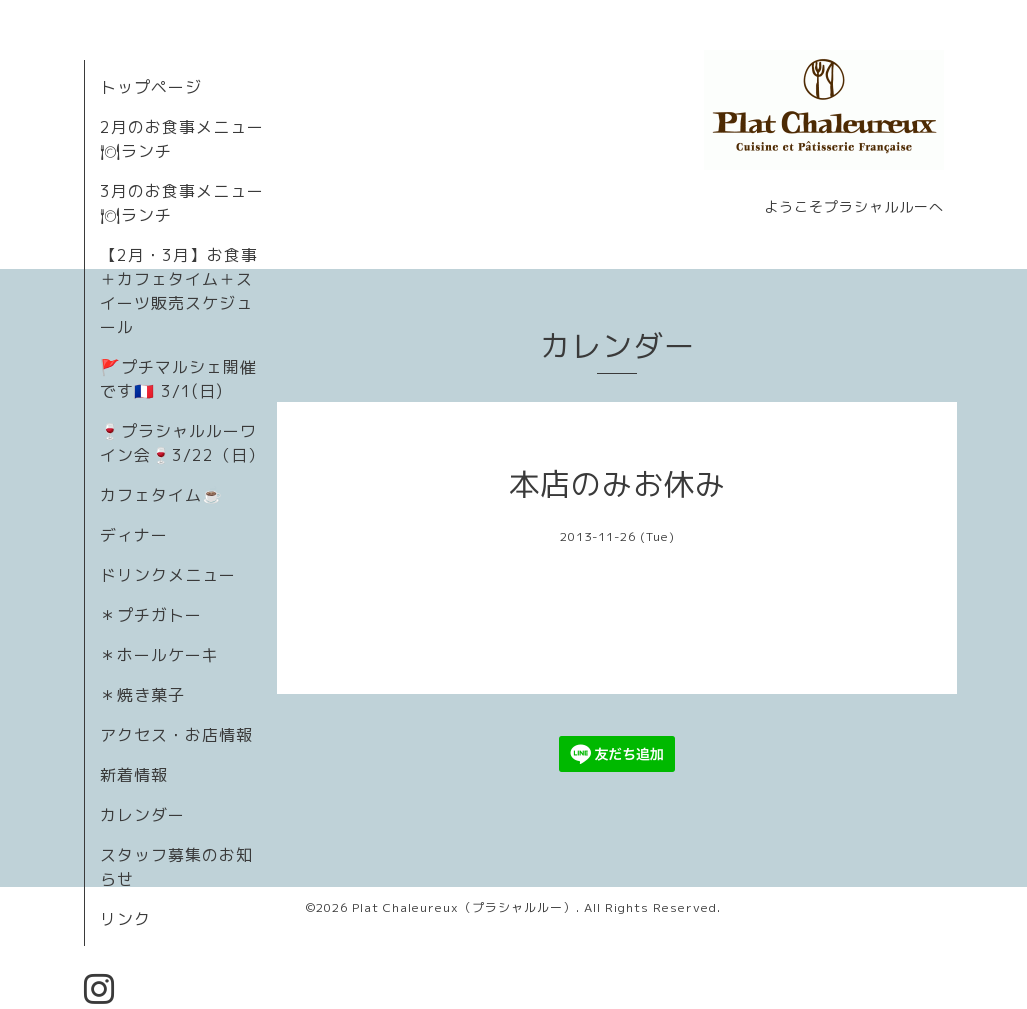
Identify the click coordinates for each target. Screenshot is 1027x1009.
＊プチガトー (151, 615)
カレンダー (142, 815)
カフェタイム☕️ (161, 495)
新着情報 (134, 775)
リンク (125, 919)
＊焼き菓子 (142, 695)
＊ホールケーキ (159, 655)
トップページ (151, 87)
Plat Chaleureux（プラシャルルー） (464, 907)
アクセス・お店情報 (176, 735)
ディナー (134, 535)
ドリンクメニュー (168, 575)
